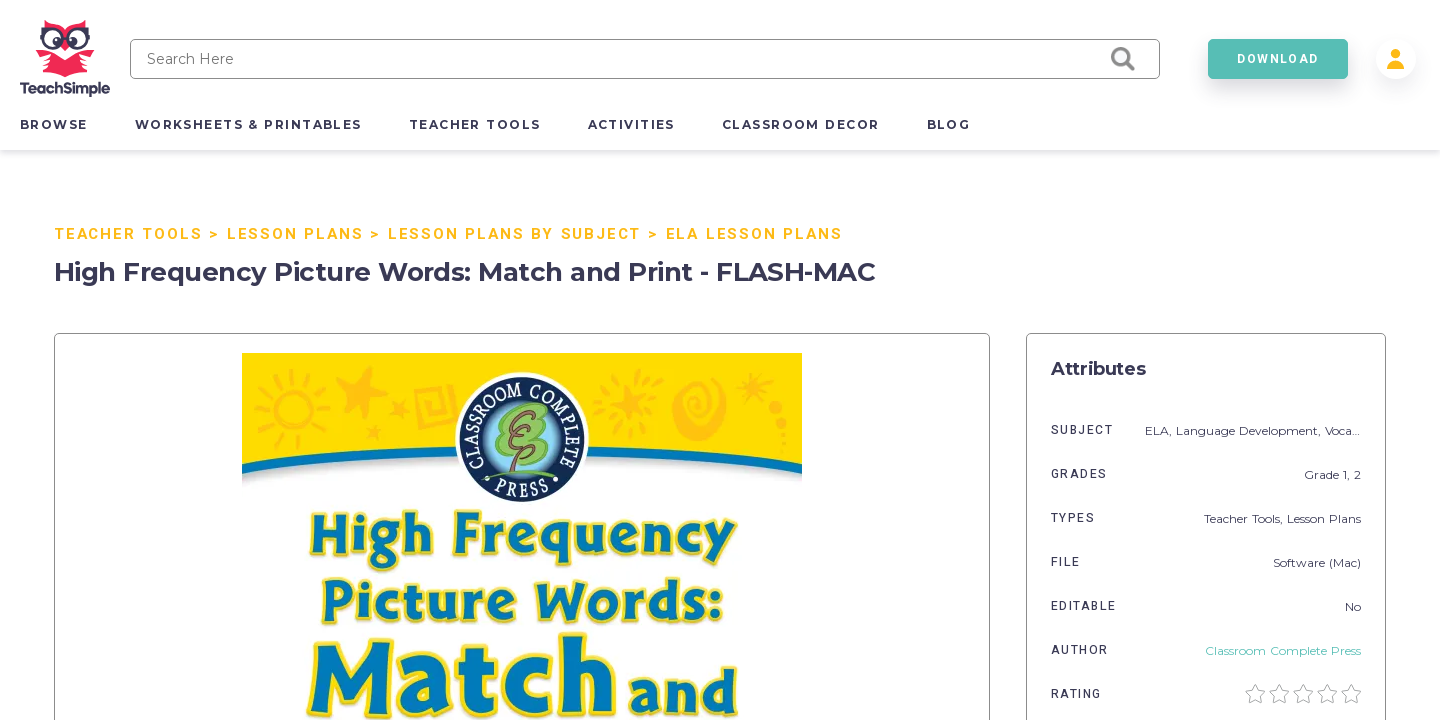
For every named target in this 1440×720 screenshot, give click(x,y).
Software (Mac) (1317, 562)
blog (949, 124)
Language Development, (1250, 430)
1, (1348, 474)
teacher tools (475, 124)
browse (54, 124)
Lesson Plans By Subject (514, 234)
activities (631, 124)
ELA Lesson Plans (754, 234)
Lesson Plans (295, 234)
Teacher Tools (128, 234)
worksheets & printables (248, 124)
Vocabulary (1357, 430)
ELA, (1160, 430)
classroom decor (801, 124)
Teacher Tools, (1245, 518)
